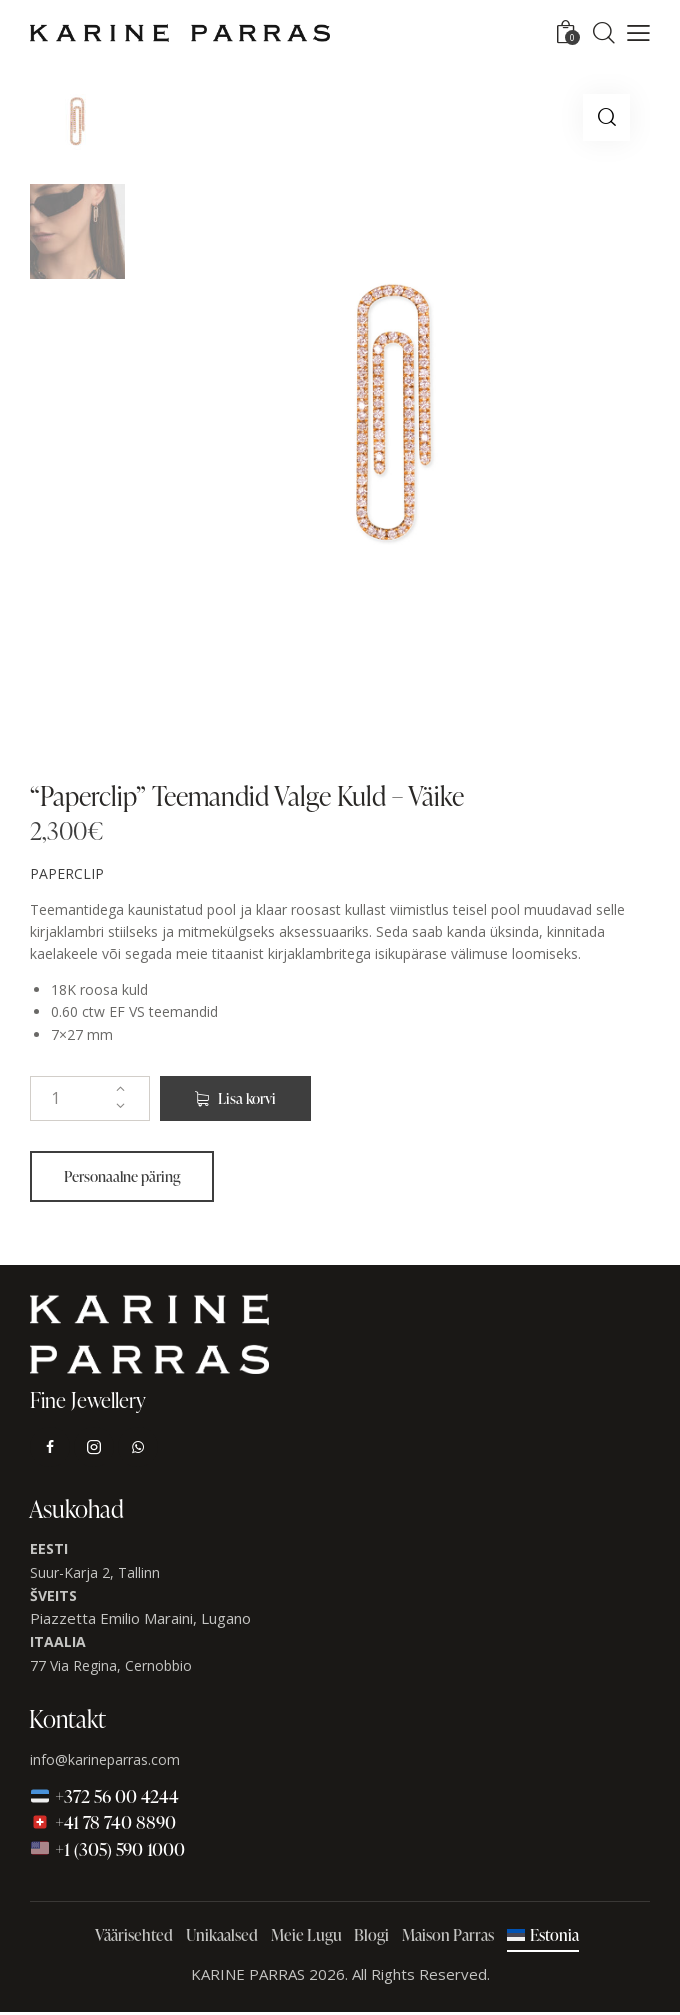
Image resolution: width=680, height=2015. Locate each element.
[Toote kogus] (90, 1100)
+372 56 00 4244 (104, 1798)
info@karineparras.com (105, 1761)
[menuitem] (542, 1939)
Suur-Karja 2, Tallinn (95, 1574)
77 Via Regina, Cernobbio (111, 1667)
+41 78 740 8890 (103, 1824)
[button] (638, 33)
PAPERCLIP (67, 876)
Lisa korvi (252, 1100)
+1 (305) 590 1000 (107, 1850)
